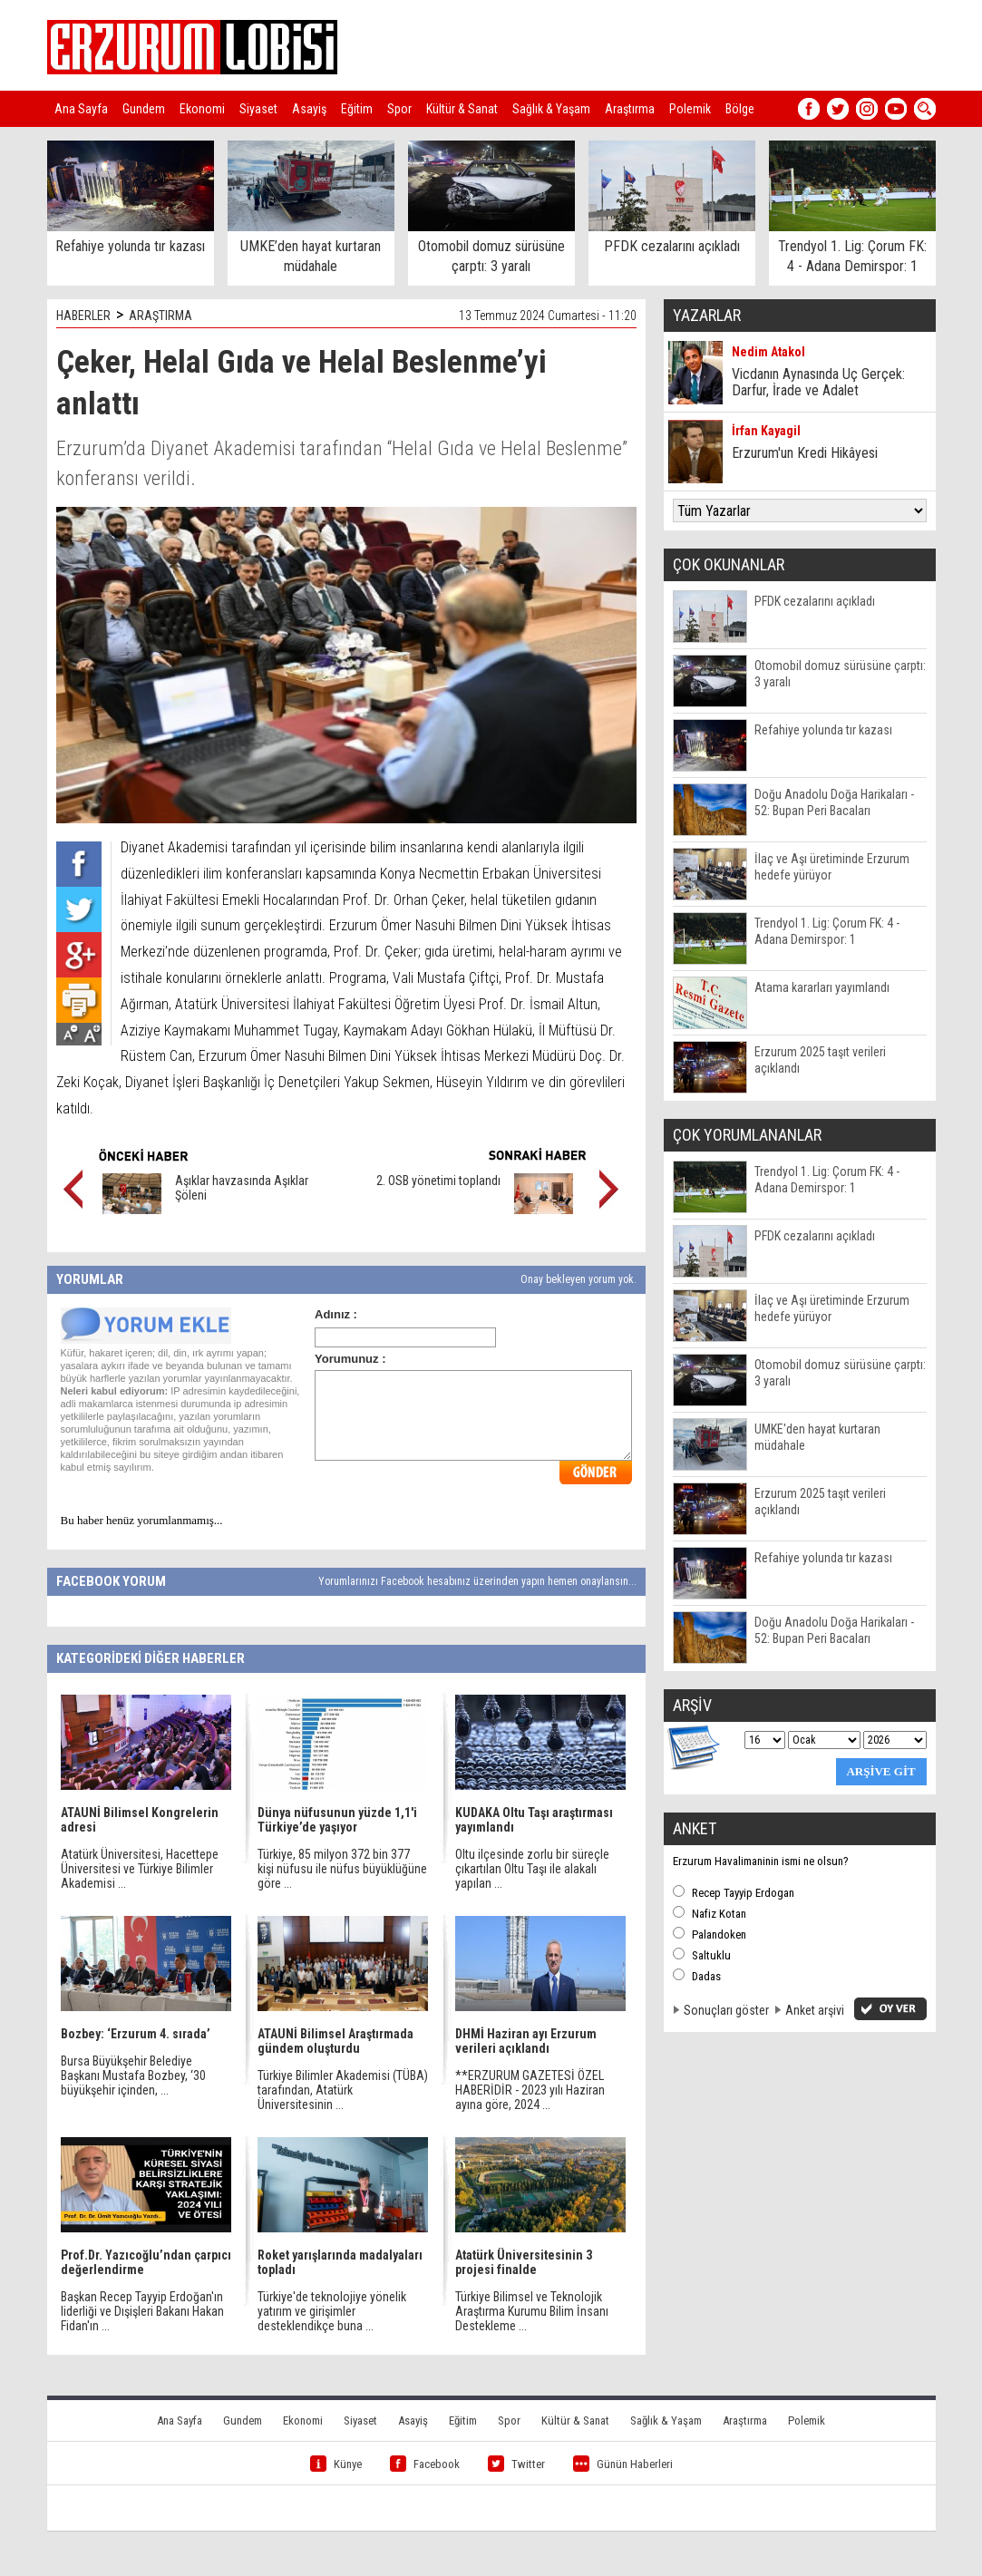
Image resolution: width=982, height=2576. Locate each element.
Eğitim (357, 109)
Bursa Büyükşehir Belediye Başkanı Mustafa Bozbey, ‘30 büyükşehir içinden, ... (133, 2075)
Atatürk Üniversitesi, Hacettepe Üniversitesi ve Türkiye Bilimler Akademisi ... (140, 1869)
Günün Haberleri (623, 2464)
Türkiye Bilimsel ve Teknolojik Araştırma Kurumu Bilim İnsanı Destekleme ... (531, 2311)
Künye (336, 2464)
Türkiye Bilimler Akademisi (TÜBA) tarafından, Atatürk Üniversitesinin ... (343, 2090)
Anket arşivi (814, 2010)
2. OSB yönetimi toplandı (438, 1180)
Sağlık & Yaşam (551, 109)
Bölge (739, 109)
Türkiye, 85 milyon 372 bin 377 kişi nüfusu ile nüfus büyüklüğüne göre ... (342, 1869)
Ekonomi (202, 109)
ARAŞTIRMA (160, 315)
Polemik (690, 109)
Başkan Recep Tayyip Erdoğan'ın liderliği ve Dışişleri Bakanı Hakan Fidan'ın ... (142, 2311)
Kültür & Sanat (462, 109)
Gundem (143, 109)
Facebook (425, 2464)
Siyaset (258, 109)
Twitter (516, 2464)
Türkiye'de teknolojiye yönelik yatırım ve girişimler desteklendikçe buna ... (332, 2311)
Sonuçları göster (726, 2010)
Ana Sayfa (81, 109)
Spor (399, 109)
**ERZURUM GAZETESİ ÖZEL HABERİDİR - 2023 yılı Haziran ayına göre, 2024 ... (530, 2090)
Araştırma (630, 109)
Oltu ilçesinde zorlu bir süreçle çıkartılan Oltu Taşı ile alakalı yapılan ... (532, 1869)
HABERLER (83, 315)
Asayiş (309, 109)
